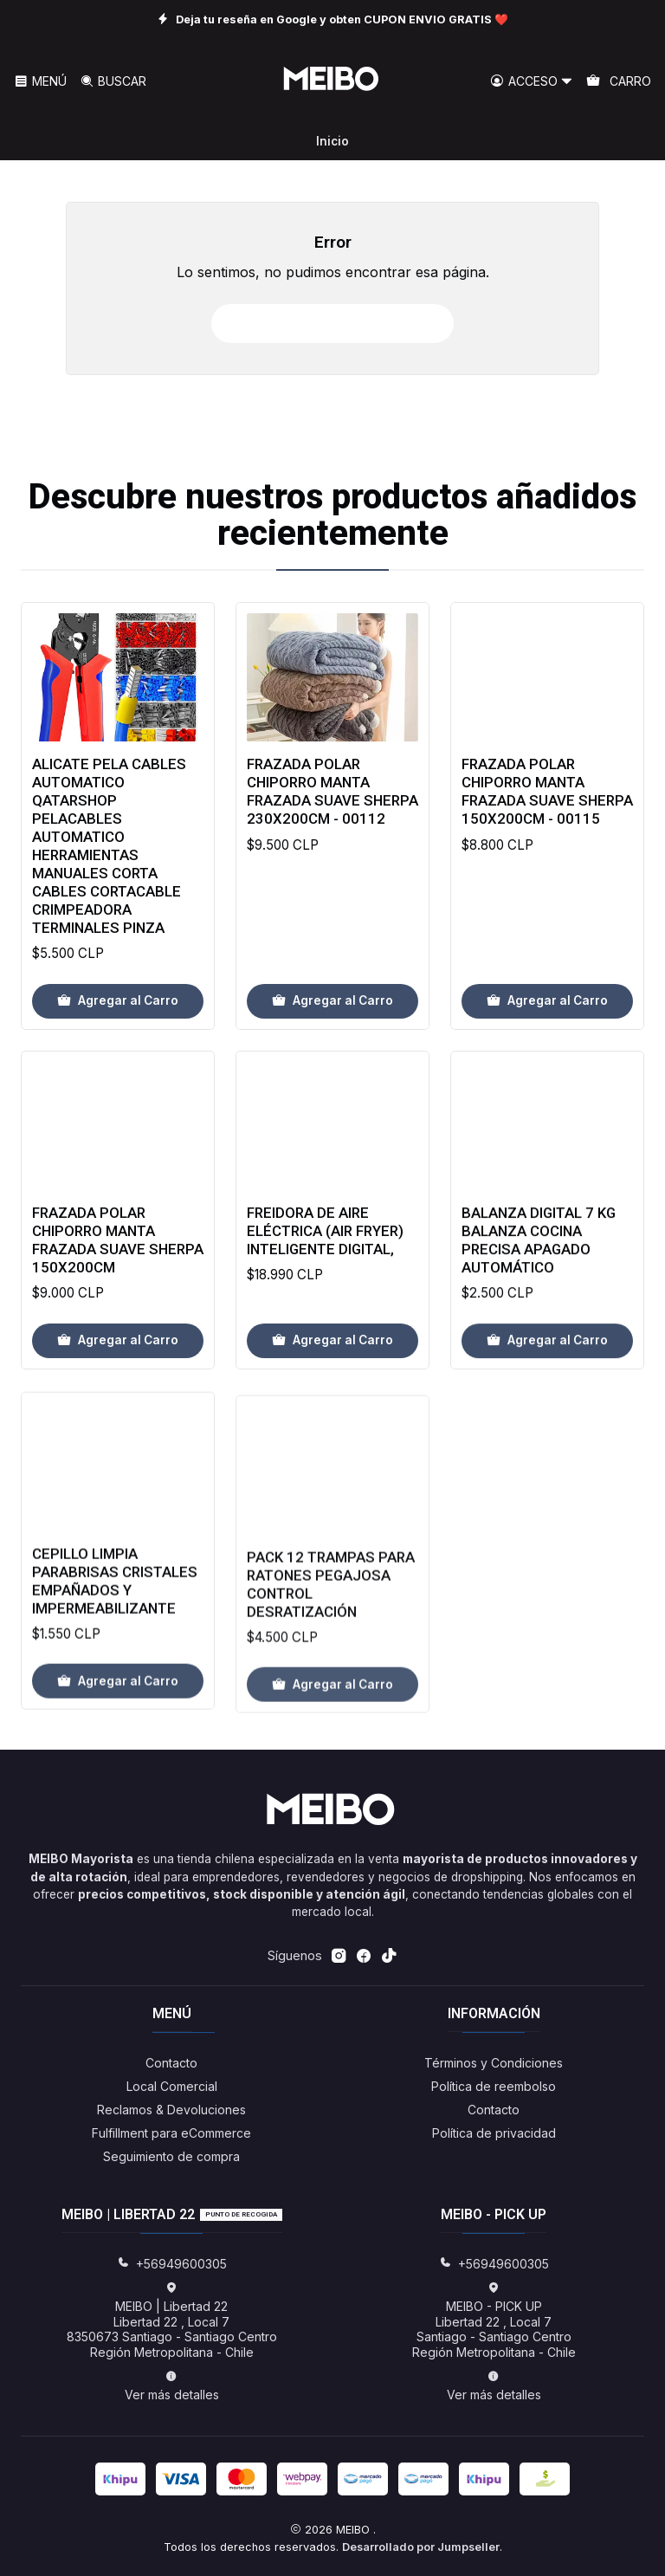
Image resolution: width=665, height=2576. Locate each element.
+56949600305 (172, 2263)
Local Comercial (171, 2086)
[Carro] (619, 81)
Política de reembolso (493, 2086)
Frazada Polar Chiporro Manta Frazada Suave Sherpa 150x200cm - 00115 (547, 872)
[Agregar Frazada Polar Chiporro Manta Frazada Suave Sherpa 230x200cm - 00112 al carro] (332, 1060)
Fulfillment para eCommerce (171, 2133)
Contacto (171, 2062)
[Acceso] (532, 81)
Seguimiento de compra (171, 2156)
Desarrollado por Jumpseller (421, 2546)
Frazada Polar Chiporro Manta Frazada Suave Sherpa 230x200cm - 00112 (332, 851)
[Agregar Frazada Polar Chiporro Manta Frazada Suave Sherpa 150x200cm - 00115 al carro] (547, 1082)
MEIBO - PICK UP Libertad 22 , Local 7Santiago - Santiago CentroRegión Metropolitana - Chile (494, 2320)
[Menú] (40, 81)
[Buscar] (112, 81)
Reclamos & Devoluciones (171, 2109)
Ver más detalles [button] (172, 2386)
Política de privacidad (494, 2133)
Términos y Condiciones (493, 2062)
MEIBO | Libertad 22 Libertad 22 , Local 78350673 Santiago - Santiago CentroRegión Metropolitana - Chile (172, 2320)
